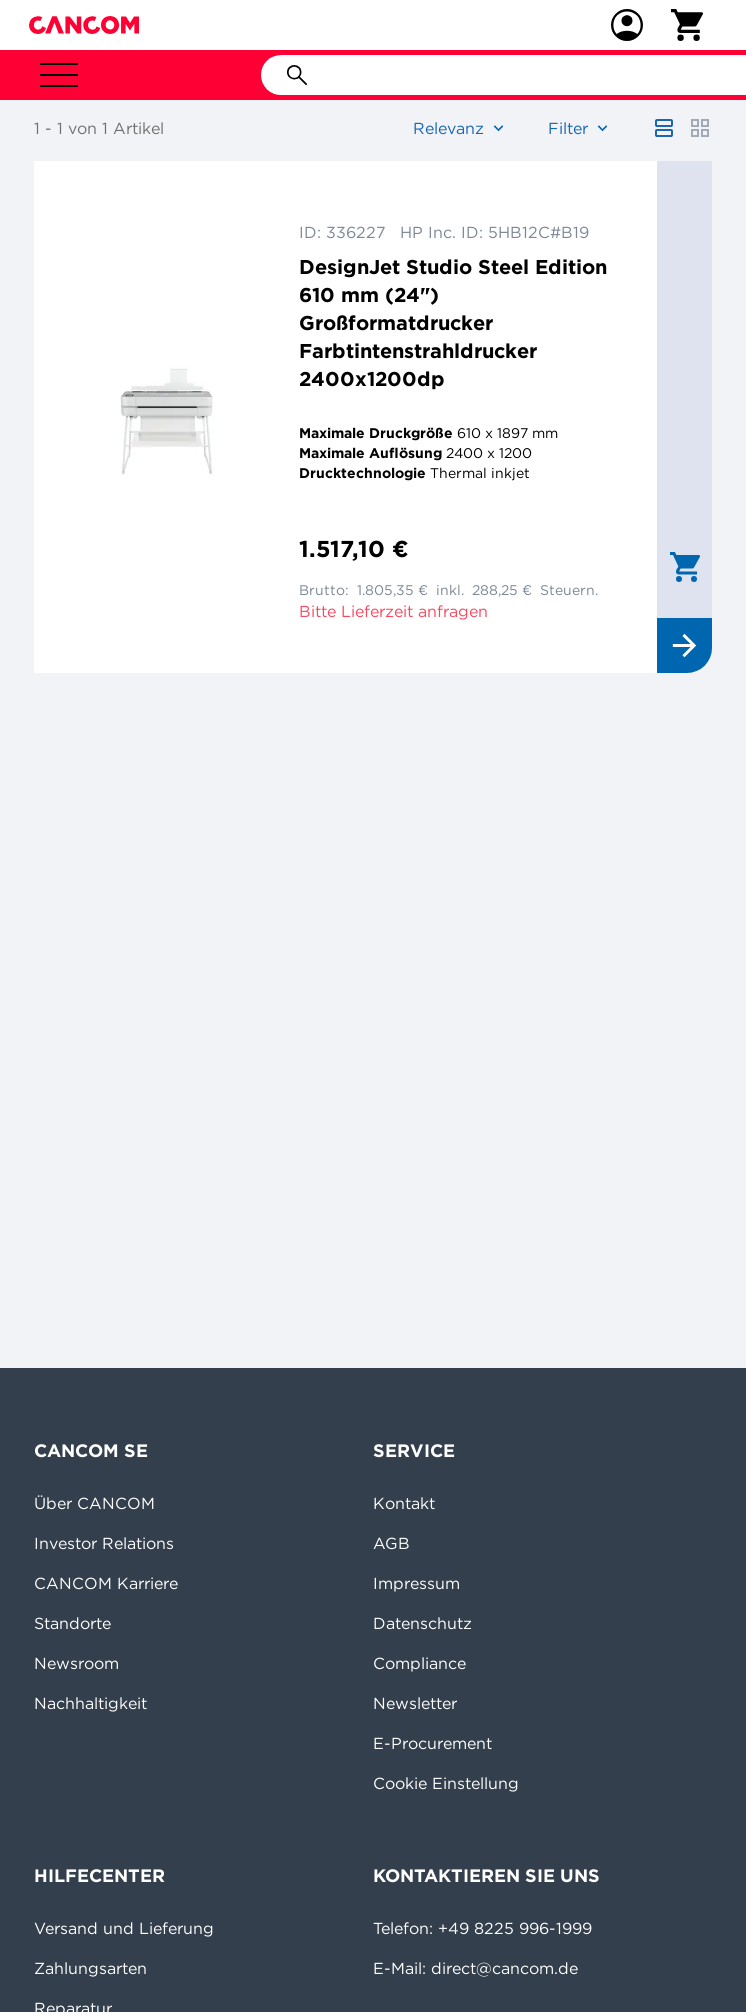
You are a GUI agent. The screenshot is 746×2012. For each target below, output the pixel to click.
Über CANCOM (94, 1503)
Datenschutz (422, 1623)
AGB (391, 1543)
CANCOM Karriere (106, 1583)
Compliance (419, 1663)
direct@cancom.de (504, 1968)
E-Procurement (432, 1743)
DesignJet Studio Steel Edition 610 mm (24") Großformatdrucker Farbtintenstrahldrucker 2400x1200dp (453, 322)
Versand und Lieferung (124, 1928)
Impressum (416, 1583)
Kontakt (404, 1503)
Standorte (72, 1623)
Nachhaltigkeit (90, 1703)
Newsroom (76, 1663)
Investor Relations (104, 1543)
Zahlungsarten (90, 1968)
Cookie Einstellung (446, 1783)
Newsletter (415, 1703)
